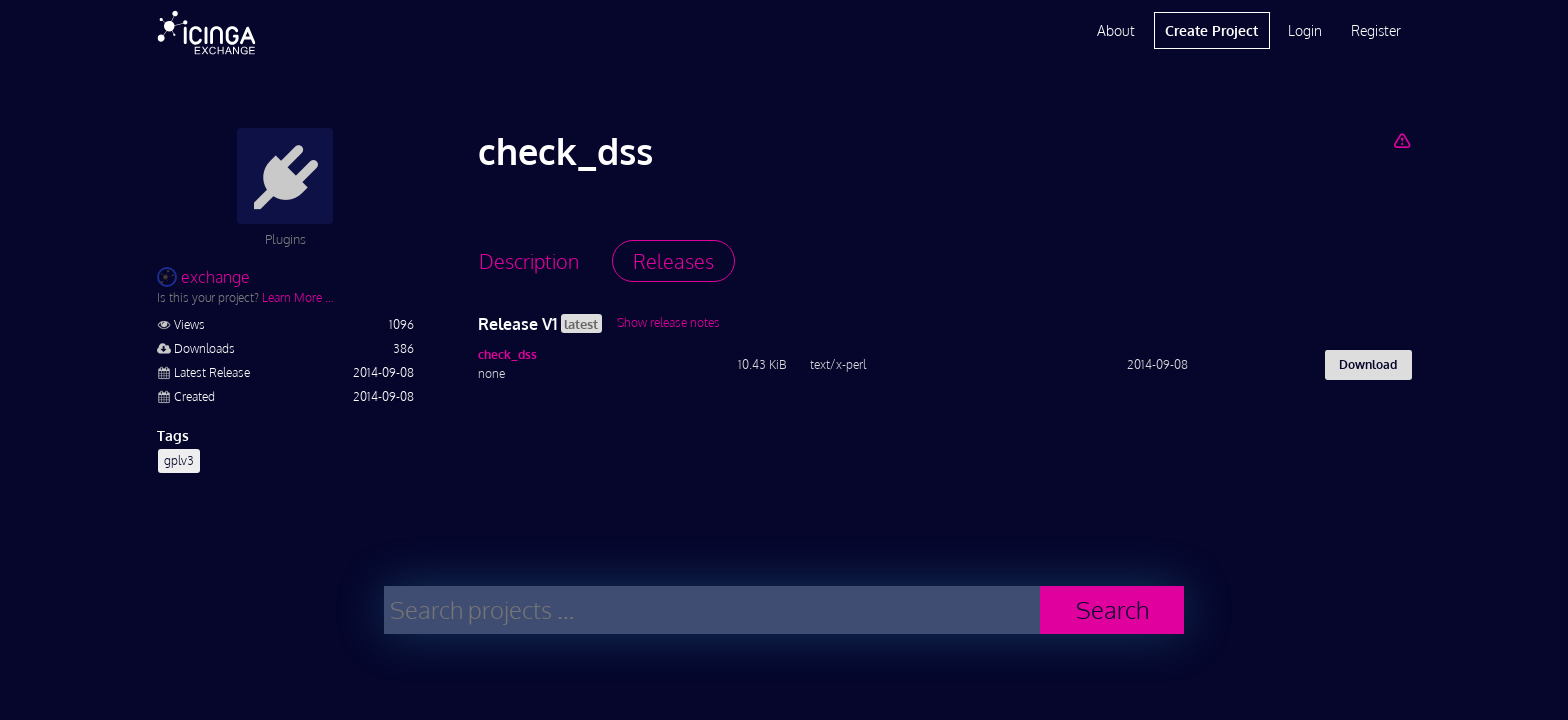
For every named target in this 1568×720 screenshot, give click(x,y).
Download (1368, 364)
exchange (203, 277)
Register (1376, 30)
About (1116, 30)
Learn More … (298, 297)
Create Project (1211, 30)
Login (1305, 30)
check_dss (507, 354)
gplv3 (179, 460)
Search (1112, 609)
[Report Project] (1401, 140)
